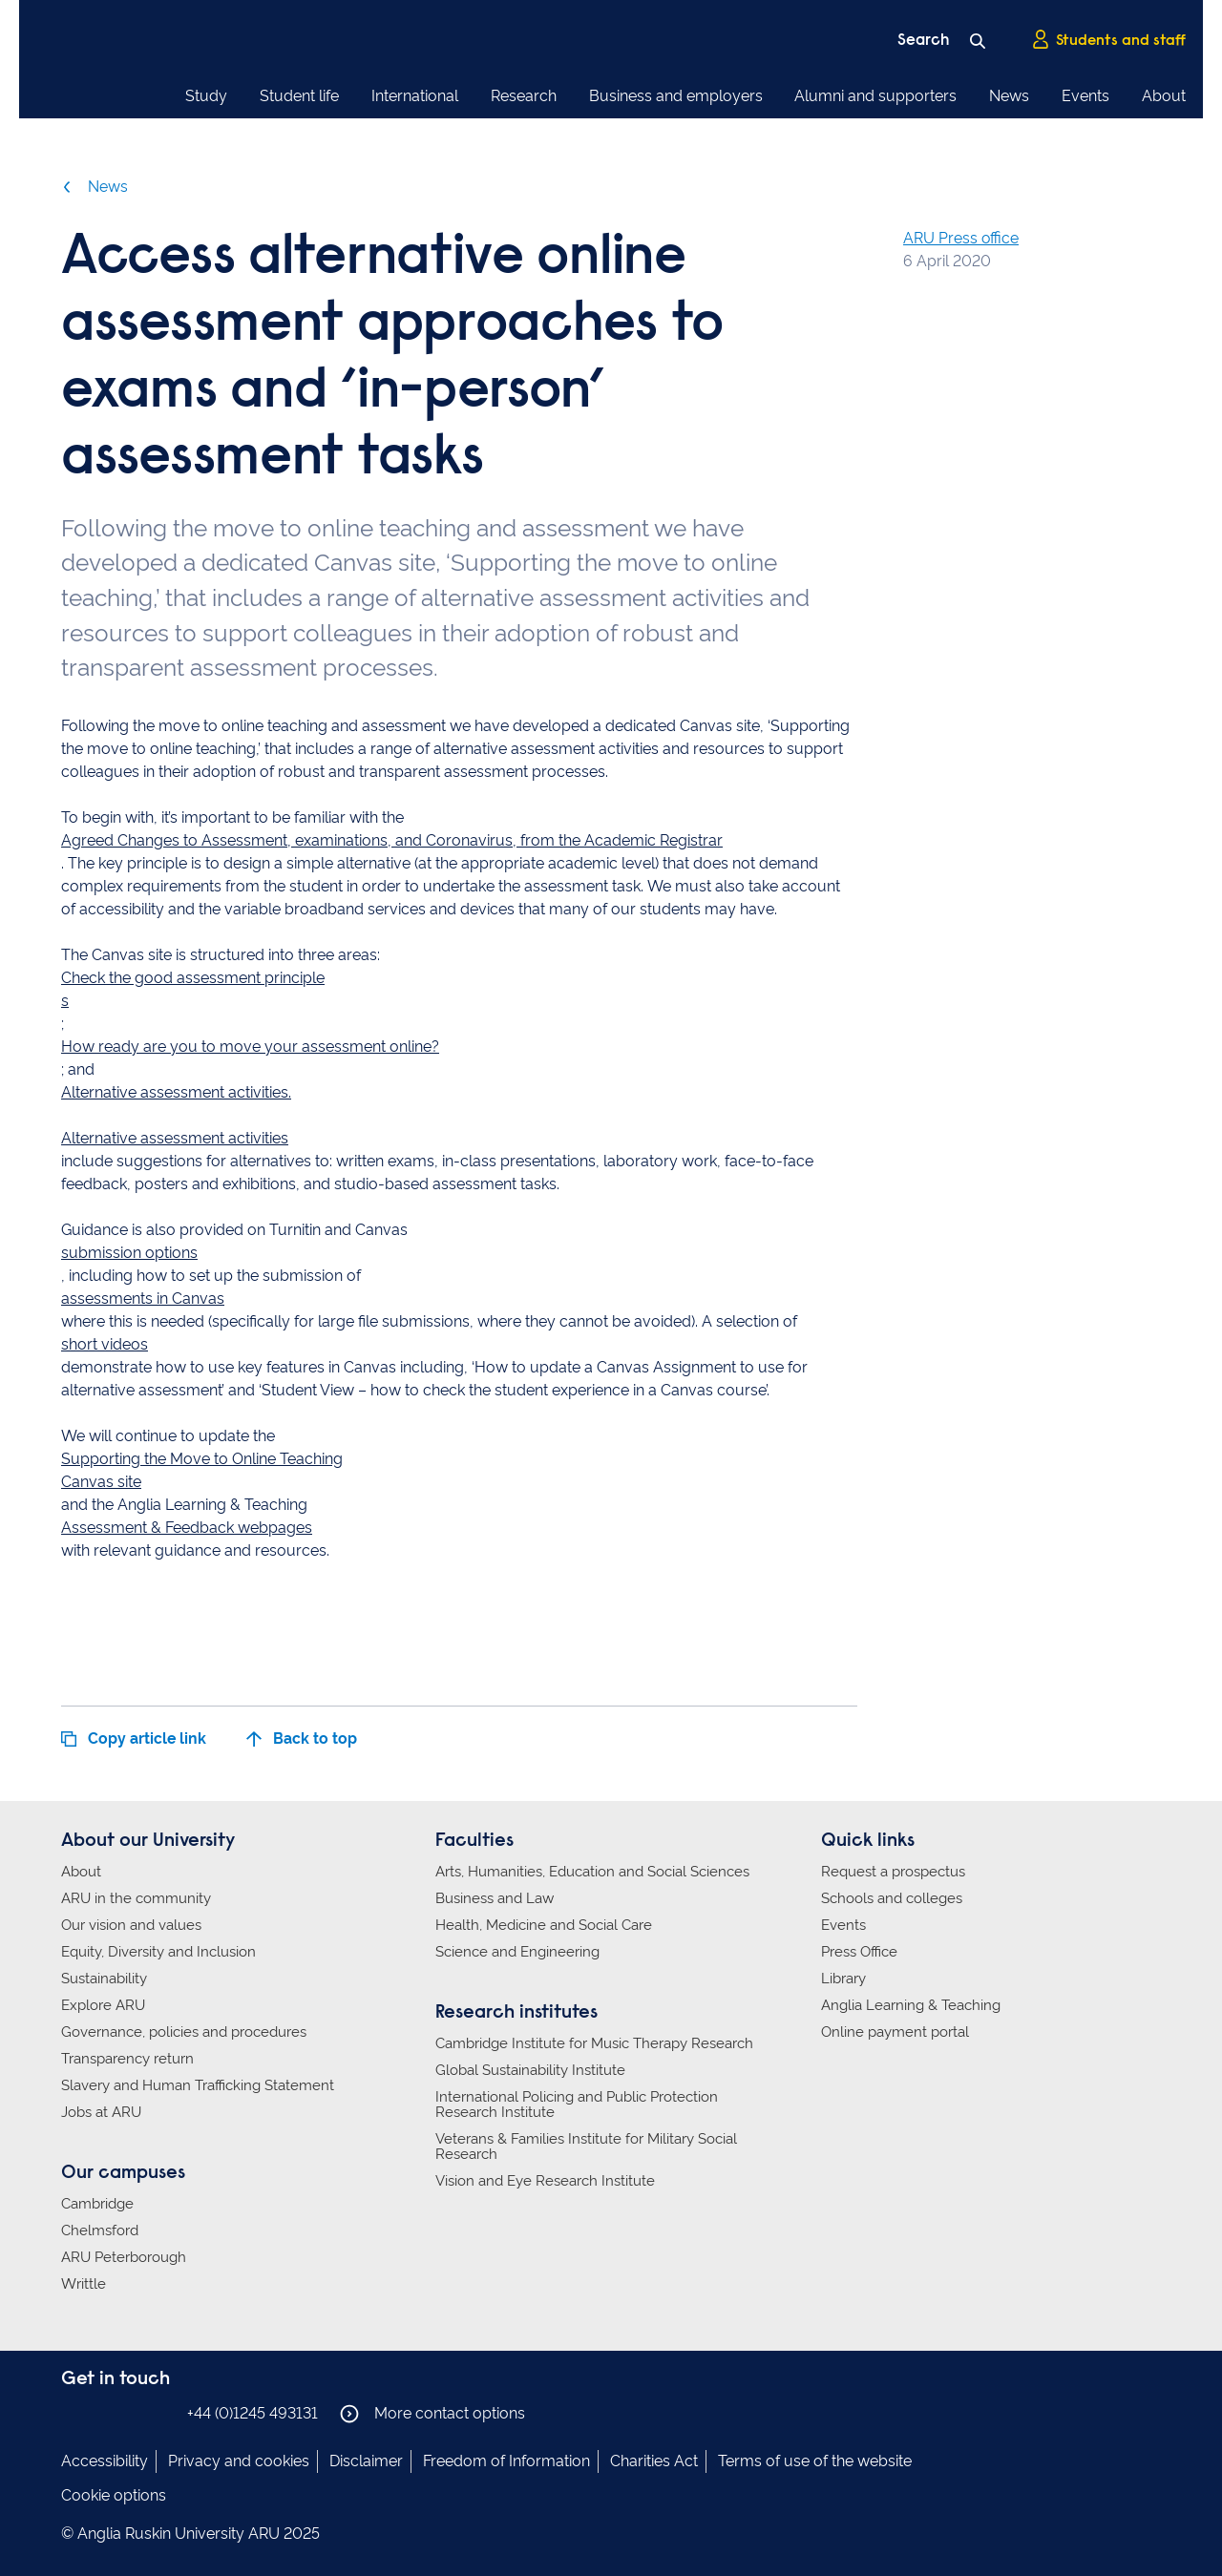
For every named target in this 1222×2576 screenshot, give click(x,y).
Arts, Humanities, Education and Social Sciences (592, 1871)
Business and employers (676, 96)
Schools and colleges (891, 1898)
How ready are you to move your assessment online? (250, 1046)
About (1164, 96)
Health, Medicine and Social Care (543, 1925)
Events (1085, 96)
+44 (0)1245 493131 (252, 2413)
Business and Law (494, 1898)
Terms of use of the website (815, 2461)
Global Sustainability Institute (530, 2070)
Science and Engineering (517, 1951)
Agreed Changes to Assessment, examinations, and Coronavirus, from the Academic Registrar (392, 840)
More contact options (432, 2413)
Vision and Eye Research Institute (545, 2180)
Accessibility (104, 2461)
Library (843, 1978)
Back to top (301, 1738)
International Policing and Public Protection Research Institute (576, 2104)
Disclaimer (366, 2461)
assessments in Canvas (142, 1298)
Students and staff (1108, 39)
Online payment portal (895, 2032)
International (414, 96)
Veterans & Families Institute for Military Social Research (586, 2146)
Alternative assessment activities (174, 1138)
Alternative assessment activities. (176, 1092)
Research (524, 96)
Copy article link (133, 1738)
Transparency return (127, 2058)
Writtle (83, 2284)
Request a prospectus (893, 1871)
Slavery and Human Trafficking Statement (197, 2085)
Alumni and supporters (875, 96)
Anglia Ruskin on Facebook (73, 2412)
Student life (299, 96)
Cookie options (113, 2495)
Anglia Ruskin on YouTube (159, 2412)
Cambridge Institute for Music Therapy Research (594, 2043)
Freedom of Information (506, 2461)
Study (206, 96)
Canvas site (101, 1482)
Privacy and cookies (238, 2461)
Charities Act (654, 2461)
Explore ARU (103, 2005)
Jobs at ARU (101, 2112)
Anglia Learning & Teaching (911, 2005)
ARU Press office (961, 238)
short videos (104, 1344)
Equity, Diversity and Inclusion (158, 1951)
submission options (129, 1253)
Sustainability (104, 1978)
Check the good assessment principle (193, 978)
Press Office (859, 1951)
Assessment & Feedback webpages (186, 1527)
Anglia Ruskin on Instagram (102, 2412)
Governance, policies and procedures (183, 2032)
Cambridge (97, 2203)
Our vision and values (131, 1925)
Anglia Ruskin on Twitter (130, 2412)
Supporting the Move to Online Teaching (202, 1459)
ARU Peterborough (123, 2257)
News (1009, 96)
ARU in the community (136, 1898)
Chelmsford (99, 2230)
